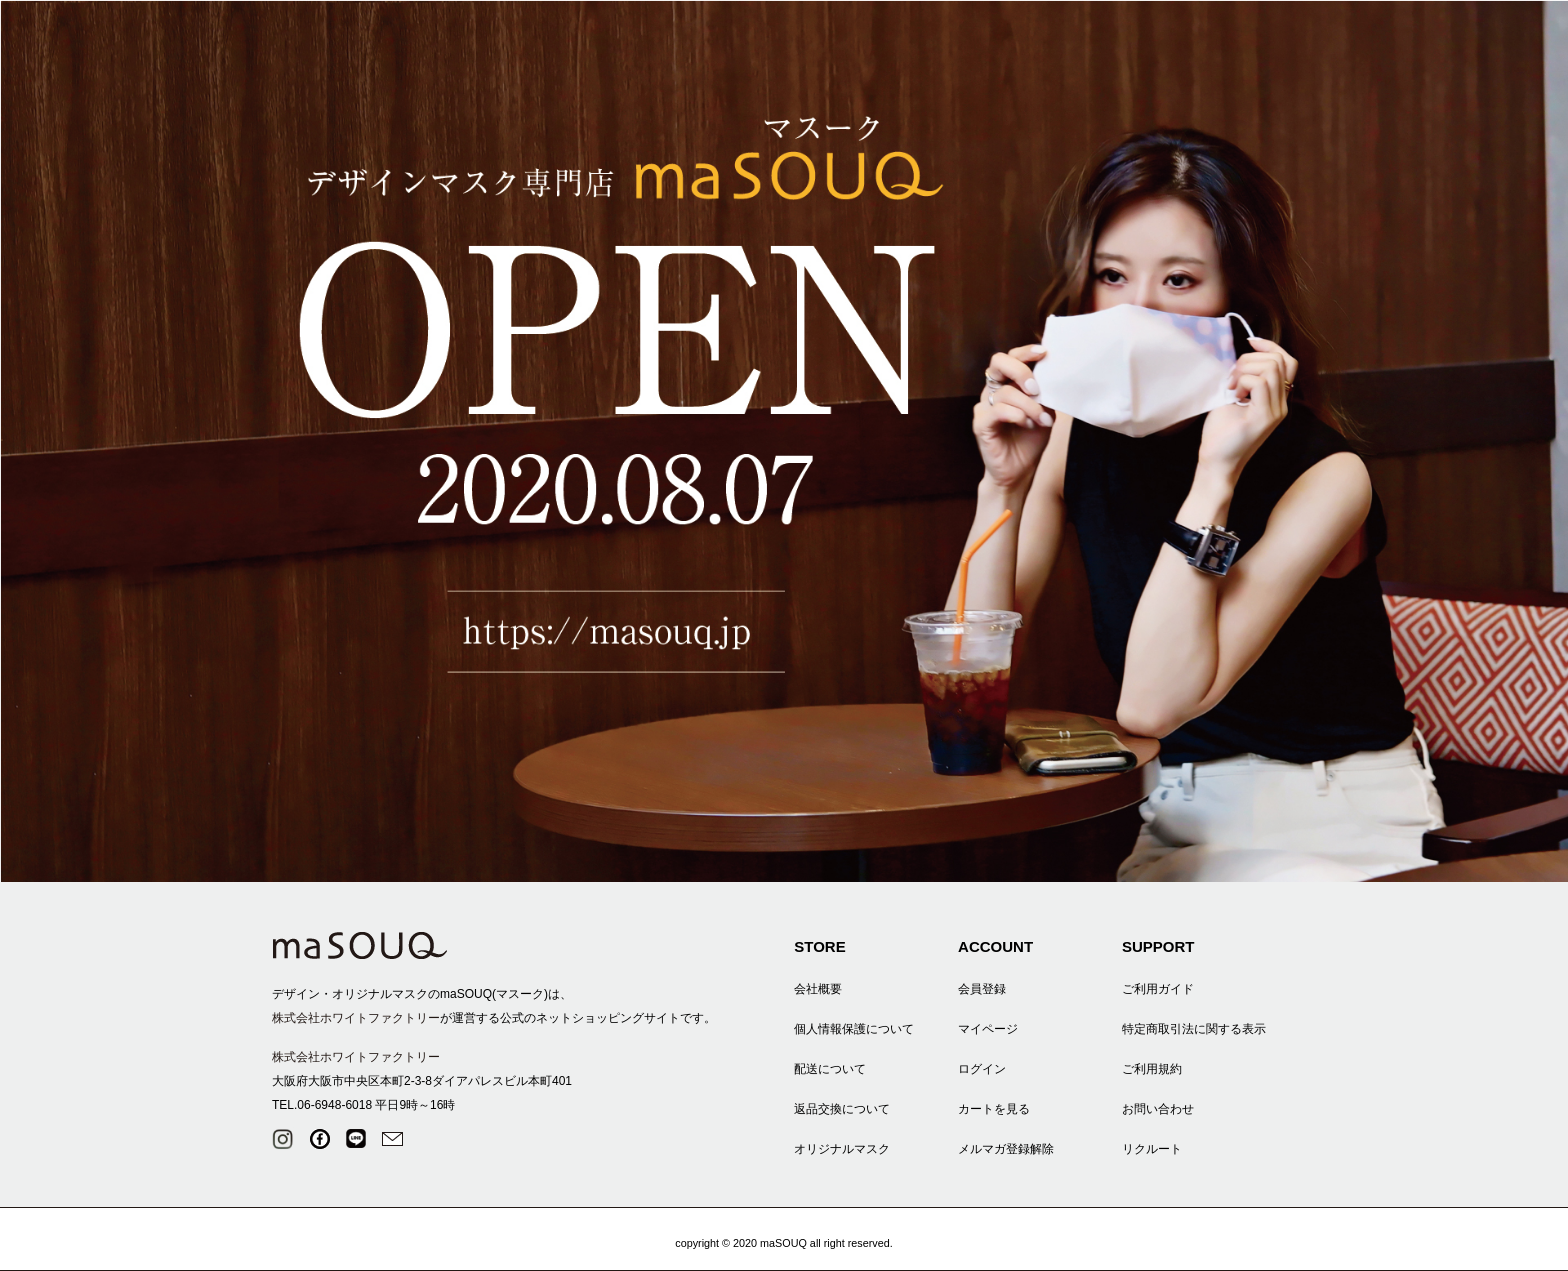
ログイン (982, 1069)
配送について (830, 1069)
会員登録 (982, 989)
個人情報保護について (854, 1029)
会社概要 (818, 989)
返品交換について (842, 1109)
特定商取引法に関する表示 (1194, 1029)
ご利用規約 (1152, 1069)
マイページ (988, 1029)
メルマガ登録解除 (1006, 1149)
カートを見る (994, 1109)
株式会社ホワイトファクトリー (356, 1018)
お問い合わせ (1158, 1109)
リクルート (1152, 1149)
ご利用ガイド (1158, 989)
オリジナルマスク (842, 1149)
